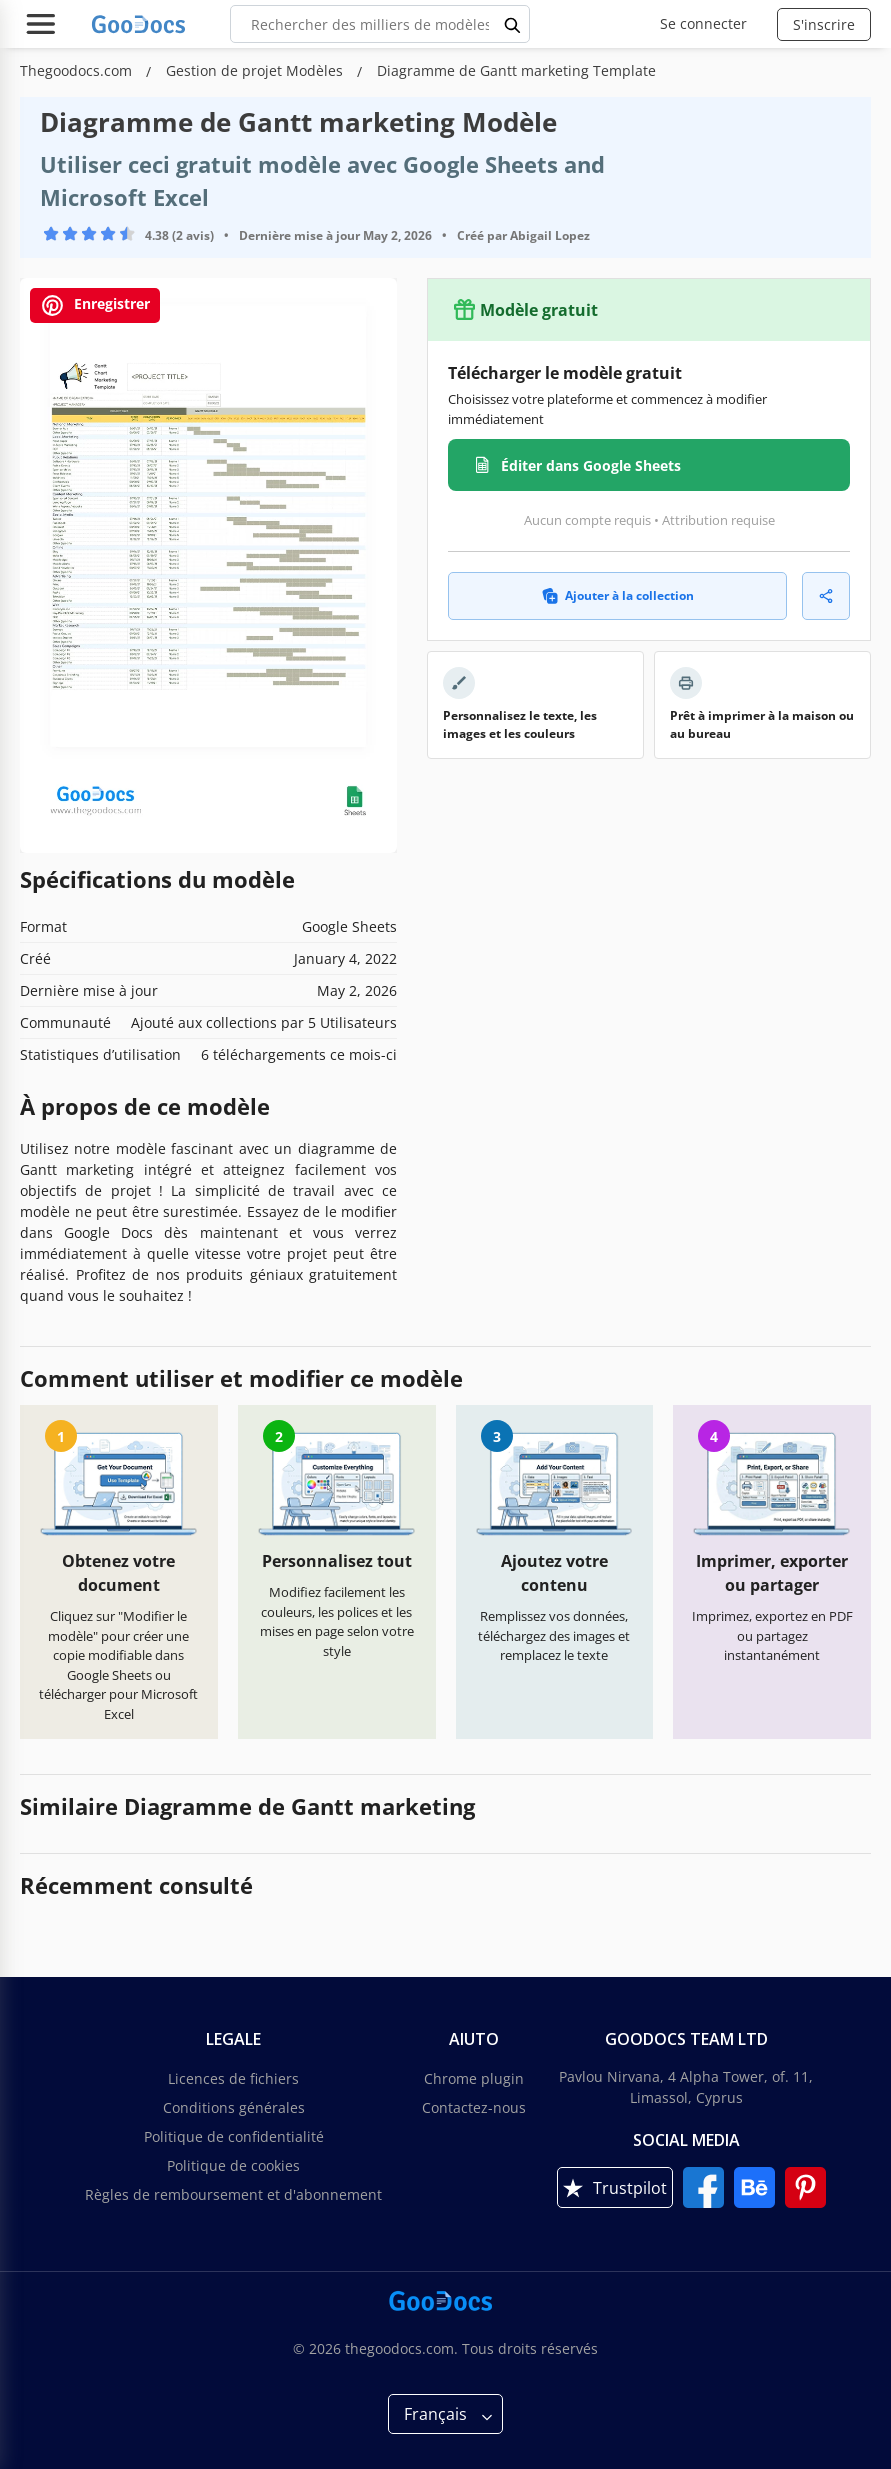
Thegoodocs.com (78, 70)
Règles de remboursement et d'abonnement (233, 2194)
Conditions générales (234, 2107)
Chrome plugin (474, 2078)
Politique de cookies (233, 2165)
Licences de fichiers (233, 2078)
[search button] (513, 24)
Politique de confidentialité (234, 2136)
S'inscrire (824, 24)
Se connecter (703, 23)
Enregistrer (95, 305)
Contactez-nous (474, 2107)
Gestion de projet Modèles (256, 70)
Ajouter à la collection (618, 595)
